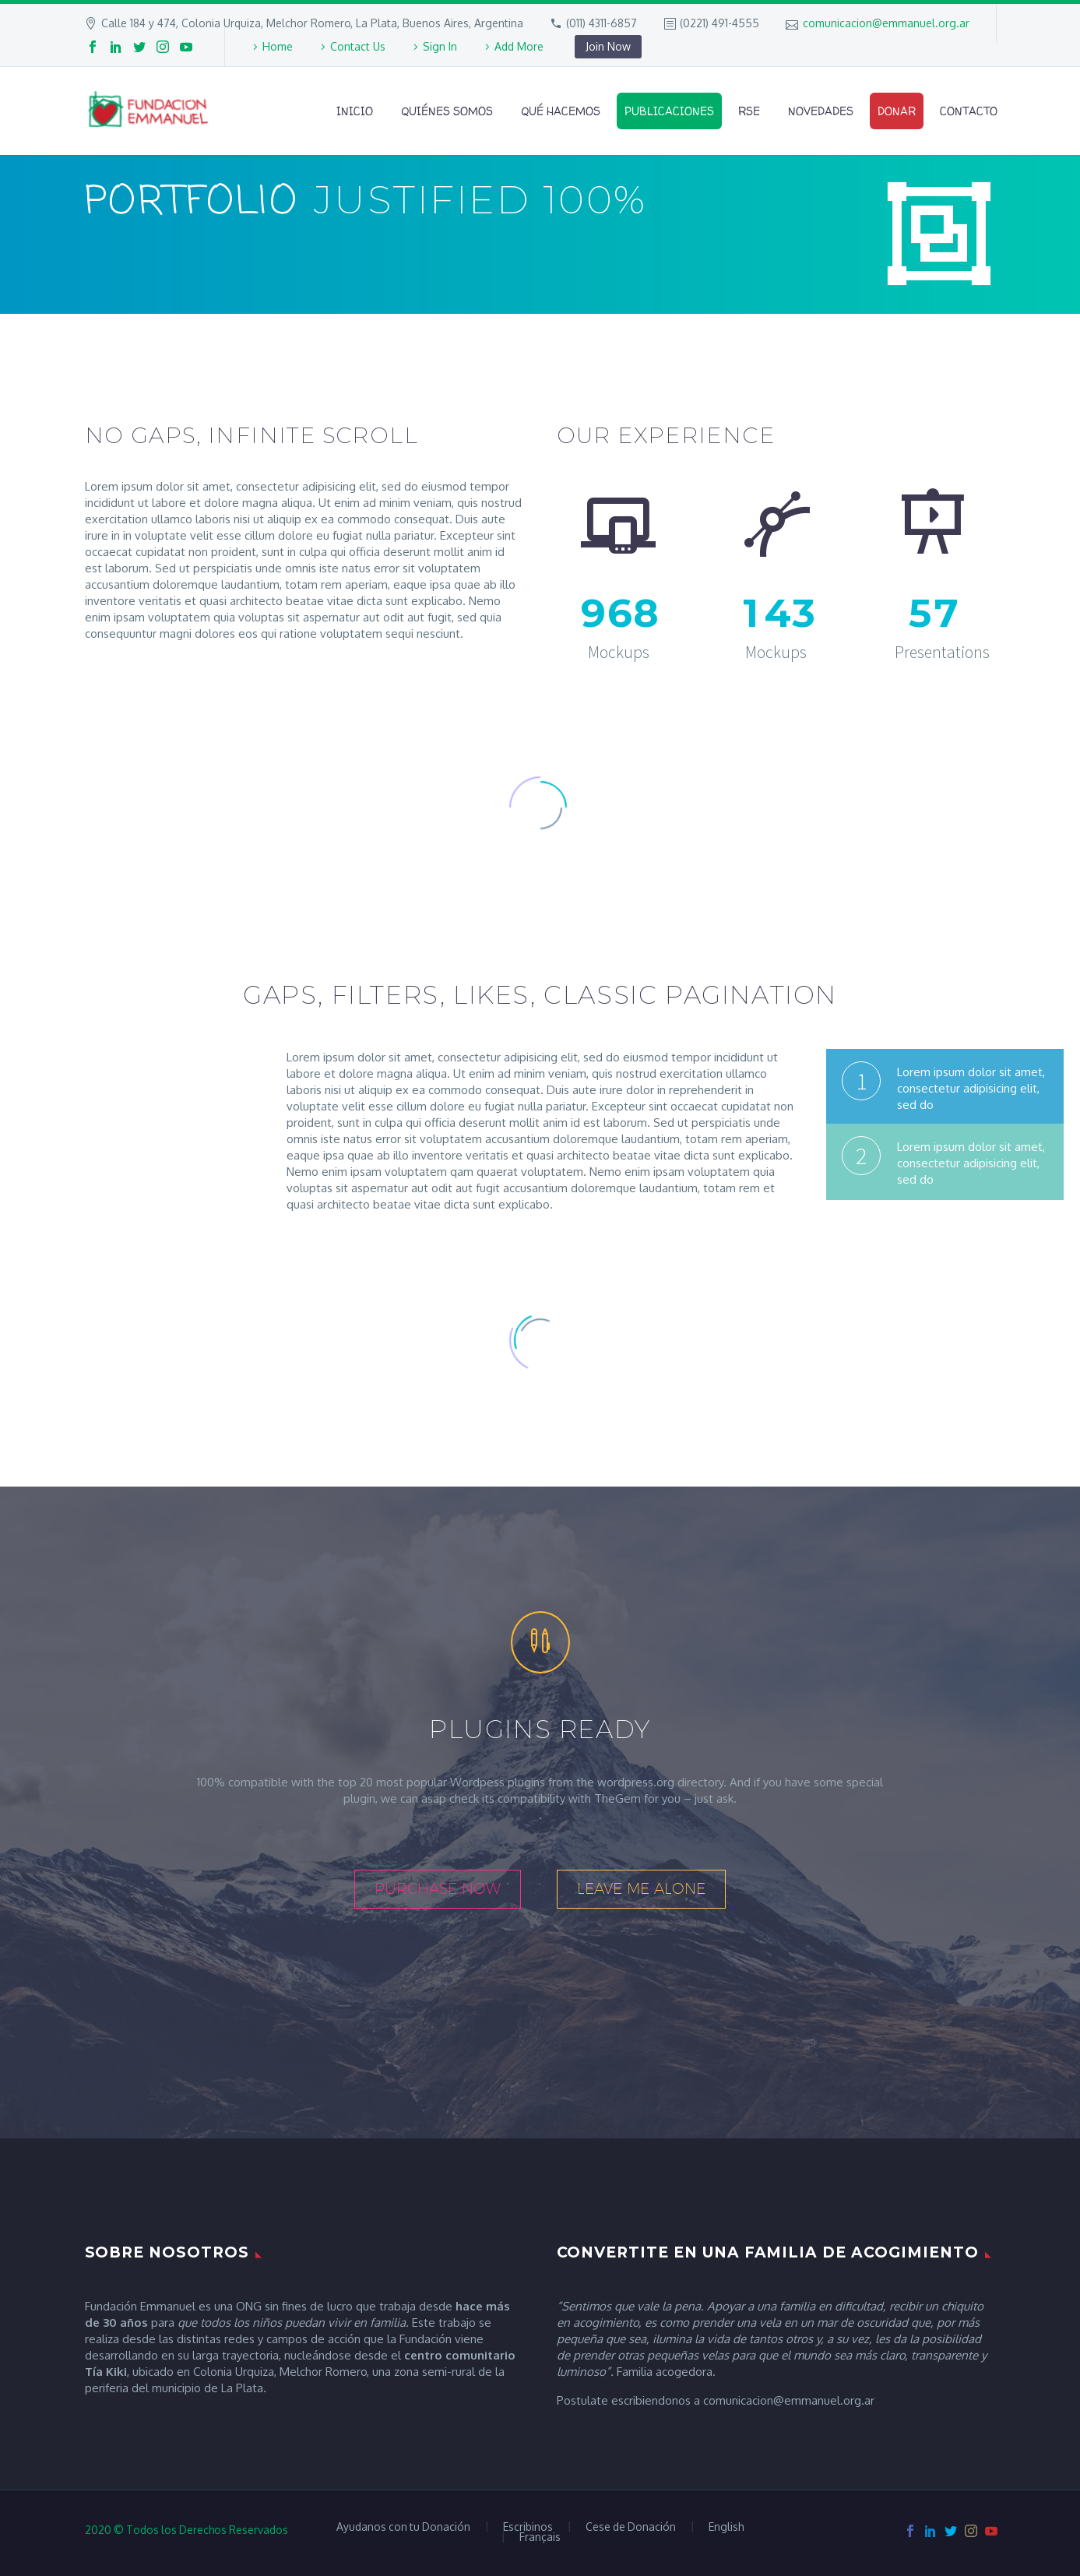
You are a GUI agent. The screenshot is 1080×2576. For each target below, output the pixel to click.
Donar (897, 111)
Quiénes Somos (447, 111)
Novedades (820, 111)
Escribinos (528, 2526)
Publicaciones (669, 111)
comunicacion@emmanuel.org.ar (886, 23)
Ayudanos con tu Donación (403, 2526)
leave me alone (641, 1888)
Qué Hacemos (560, 111)
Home (277, 46)
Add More (519, 46)
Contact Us (357, 46)
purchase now (438, 1888)
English (726, 2526)
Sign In (440, 46)
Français (540, 2537)
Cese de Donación (631, 2526)
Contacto (968, 111)
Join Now (608, 46)
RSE (749, 111)
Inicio (354, 111)
